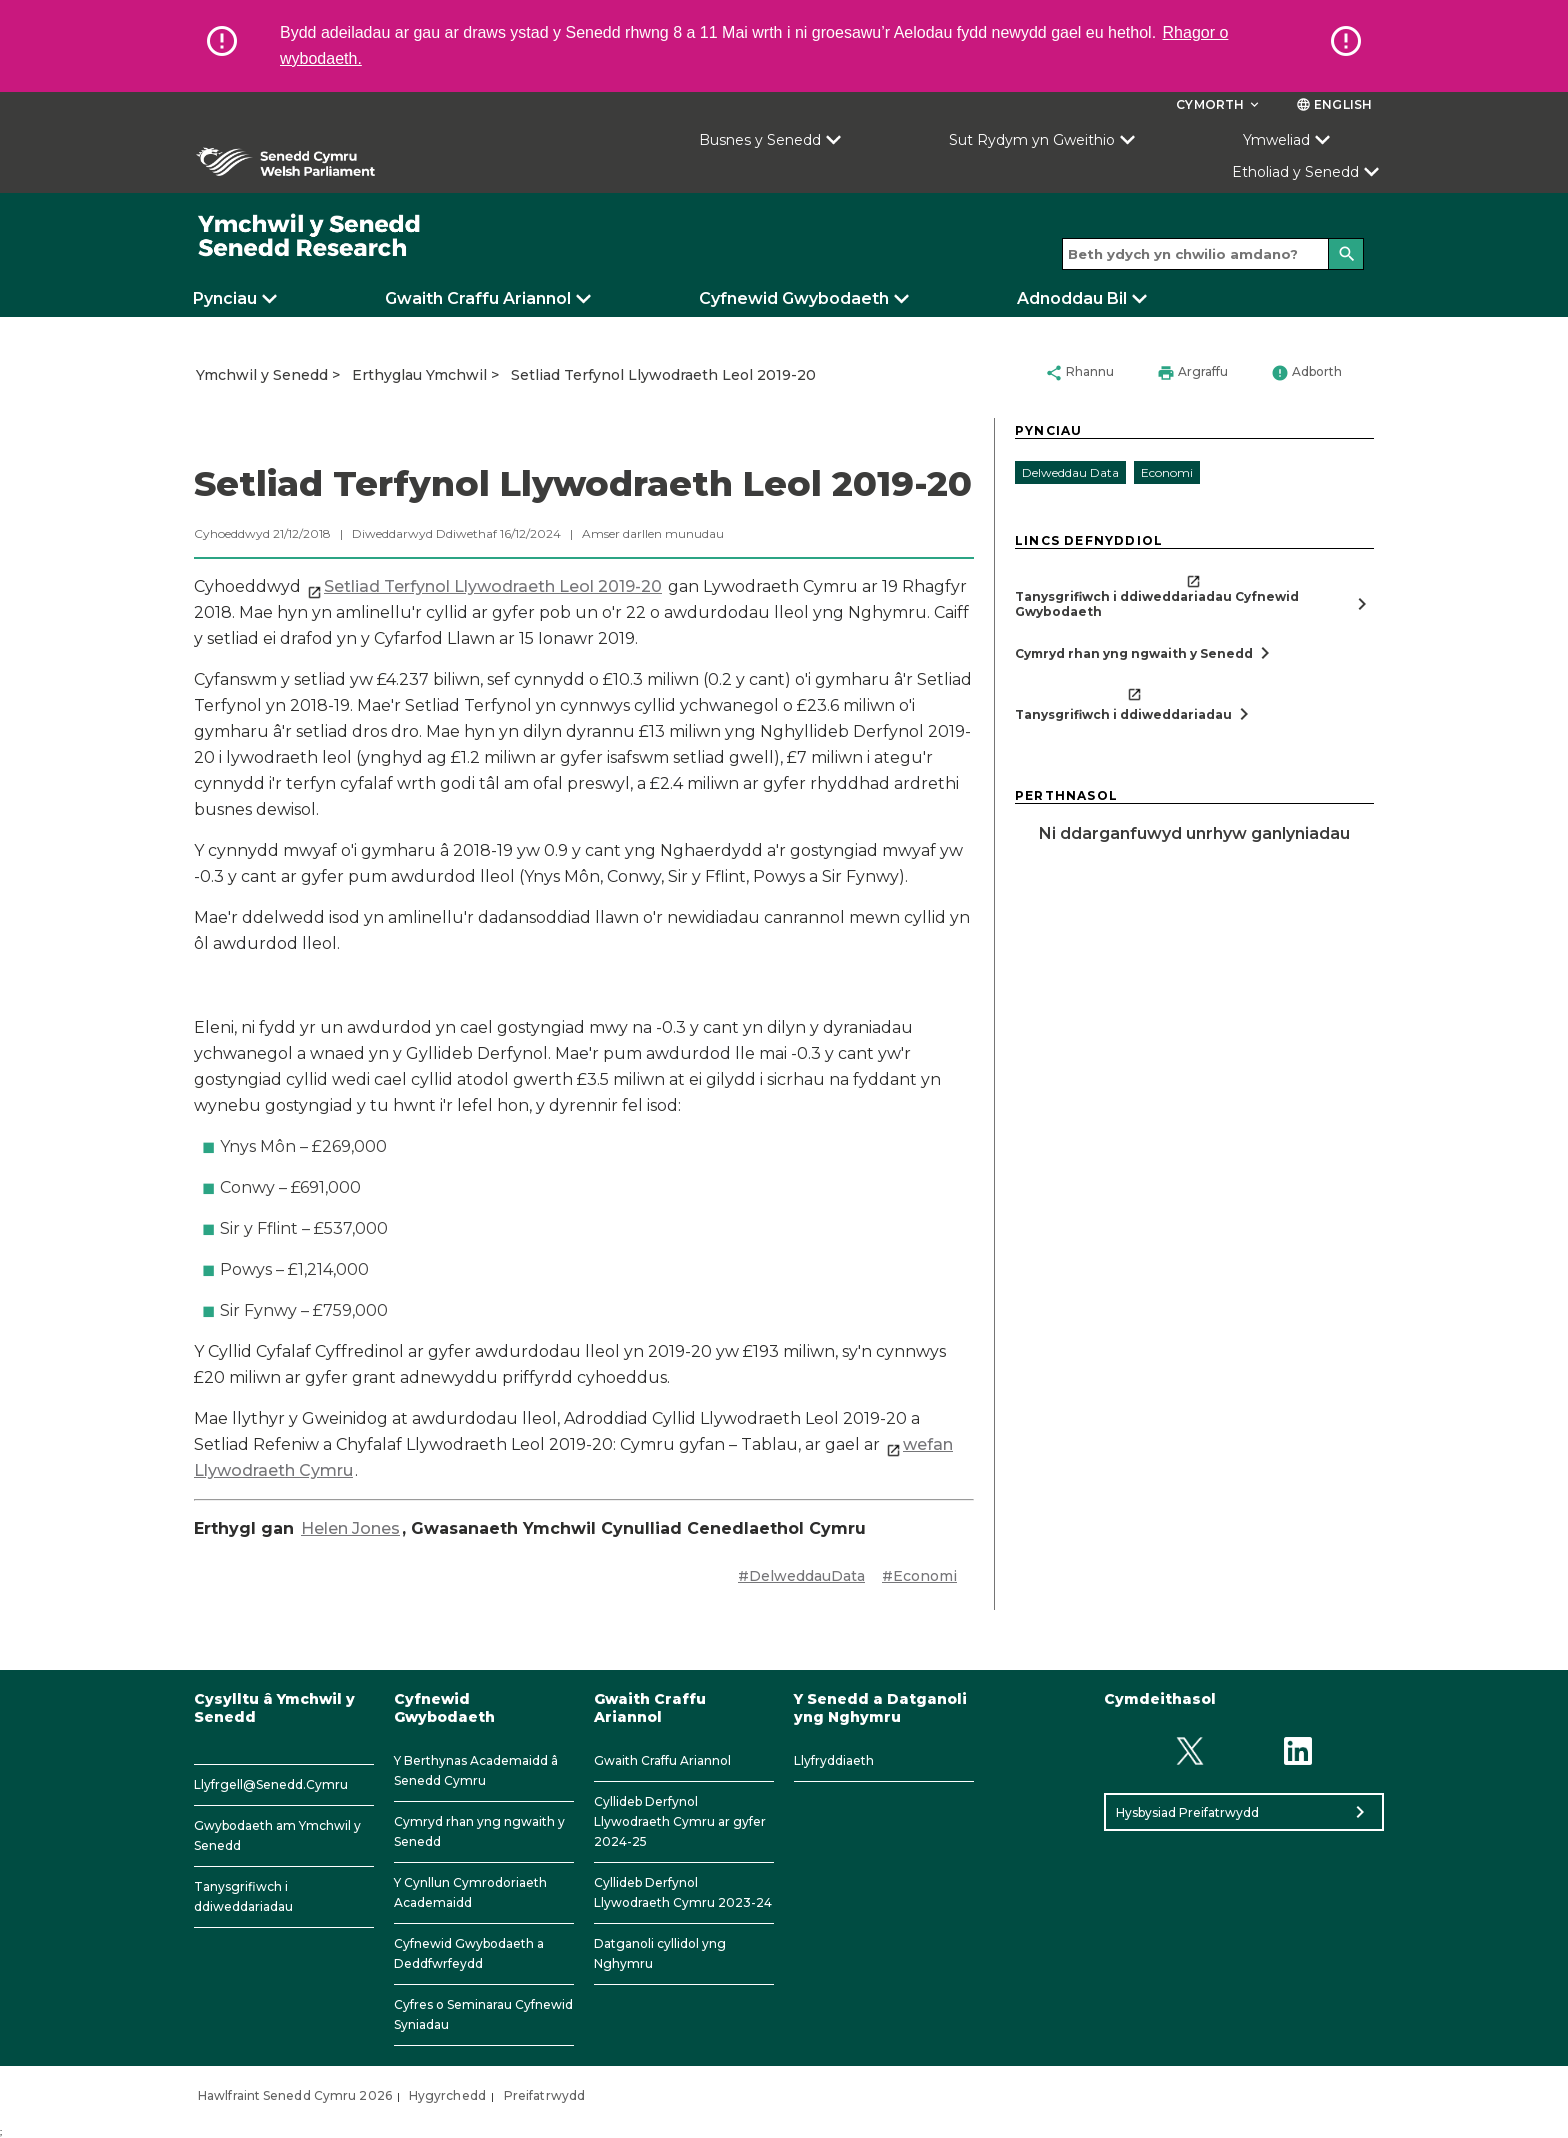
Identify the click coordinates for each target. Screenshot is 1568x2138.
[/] (310, 236)
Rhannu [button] (1079, 373)
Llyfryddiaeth (834, 1760)
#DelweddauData (801, 1576)
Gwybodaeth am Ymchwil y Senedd (277, 1835)
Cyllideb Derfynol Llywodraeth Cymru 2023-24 (683, 1892)
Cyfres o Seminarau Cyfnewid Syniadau (483, 2014)
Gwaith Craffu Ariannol (478, 298)
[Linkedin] (1298, 1750)
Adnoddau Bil (1072, 298)
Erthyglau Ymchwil (419, 375)
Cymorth (1219, 104)
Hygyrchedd (447, 2095)
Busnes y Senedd (760, 140)
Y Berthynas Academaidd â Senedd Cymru (476, 1770)
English (1334, 104)
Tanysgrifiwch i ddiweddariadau (243, 1896)
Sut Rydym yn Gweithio (1032, 140)
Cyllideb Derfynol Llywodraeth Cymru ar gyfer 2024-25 (680, 1821)
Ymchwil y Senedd (262, 375)
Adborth (1306, 373)
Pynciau (225, 298)
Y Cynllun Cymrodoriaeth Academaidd (470, 1892)
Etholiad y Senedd (1295, 172)
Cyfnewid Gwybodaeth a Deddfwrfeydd (469, 1953)
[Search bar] (1213, 254)
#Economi (919, 1576)
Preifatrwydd (544, 2095)
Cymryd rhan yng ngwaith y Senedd (479, 1831)
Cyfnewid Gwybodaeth (794, 298)
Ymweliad (1276, 140)
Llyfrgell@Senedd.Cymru (271, 1784)
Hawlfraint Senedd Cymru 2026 (295, 2095)
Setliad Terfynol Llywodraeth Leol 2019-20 (663, 375)
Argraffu (1192, 373)
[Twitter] (1189, 1750)
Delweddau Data (1070, 472)
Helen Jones (350, 1528)
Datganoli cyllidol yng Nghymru (660, 1953)
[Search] (1346, 254)
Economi (1167, 472)
